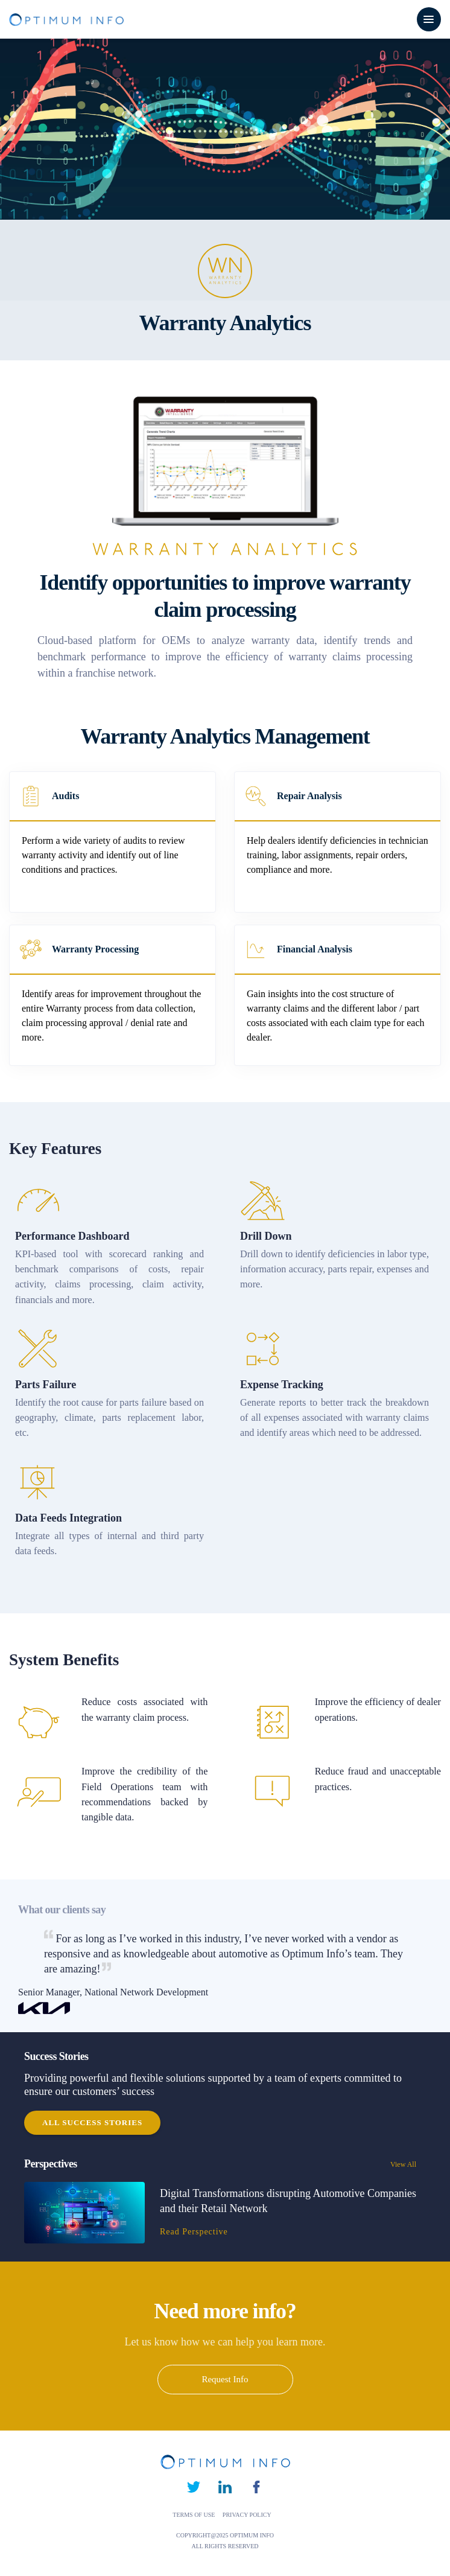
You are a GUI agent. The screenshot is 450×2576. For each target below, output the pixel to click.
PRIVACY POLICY (247, 2514)
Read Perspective (194, 2231)
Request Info (224, 2379)
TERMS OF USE (195, 2514)
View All (409, 2164)
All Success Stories (92, 2122)
